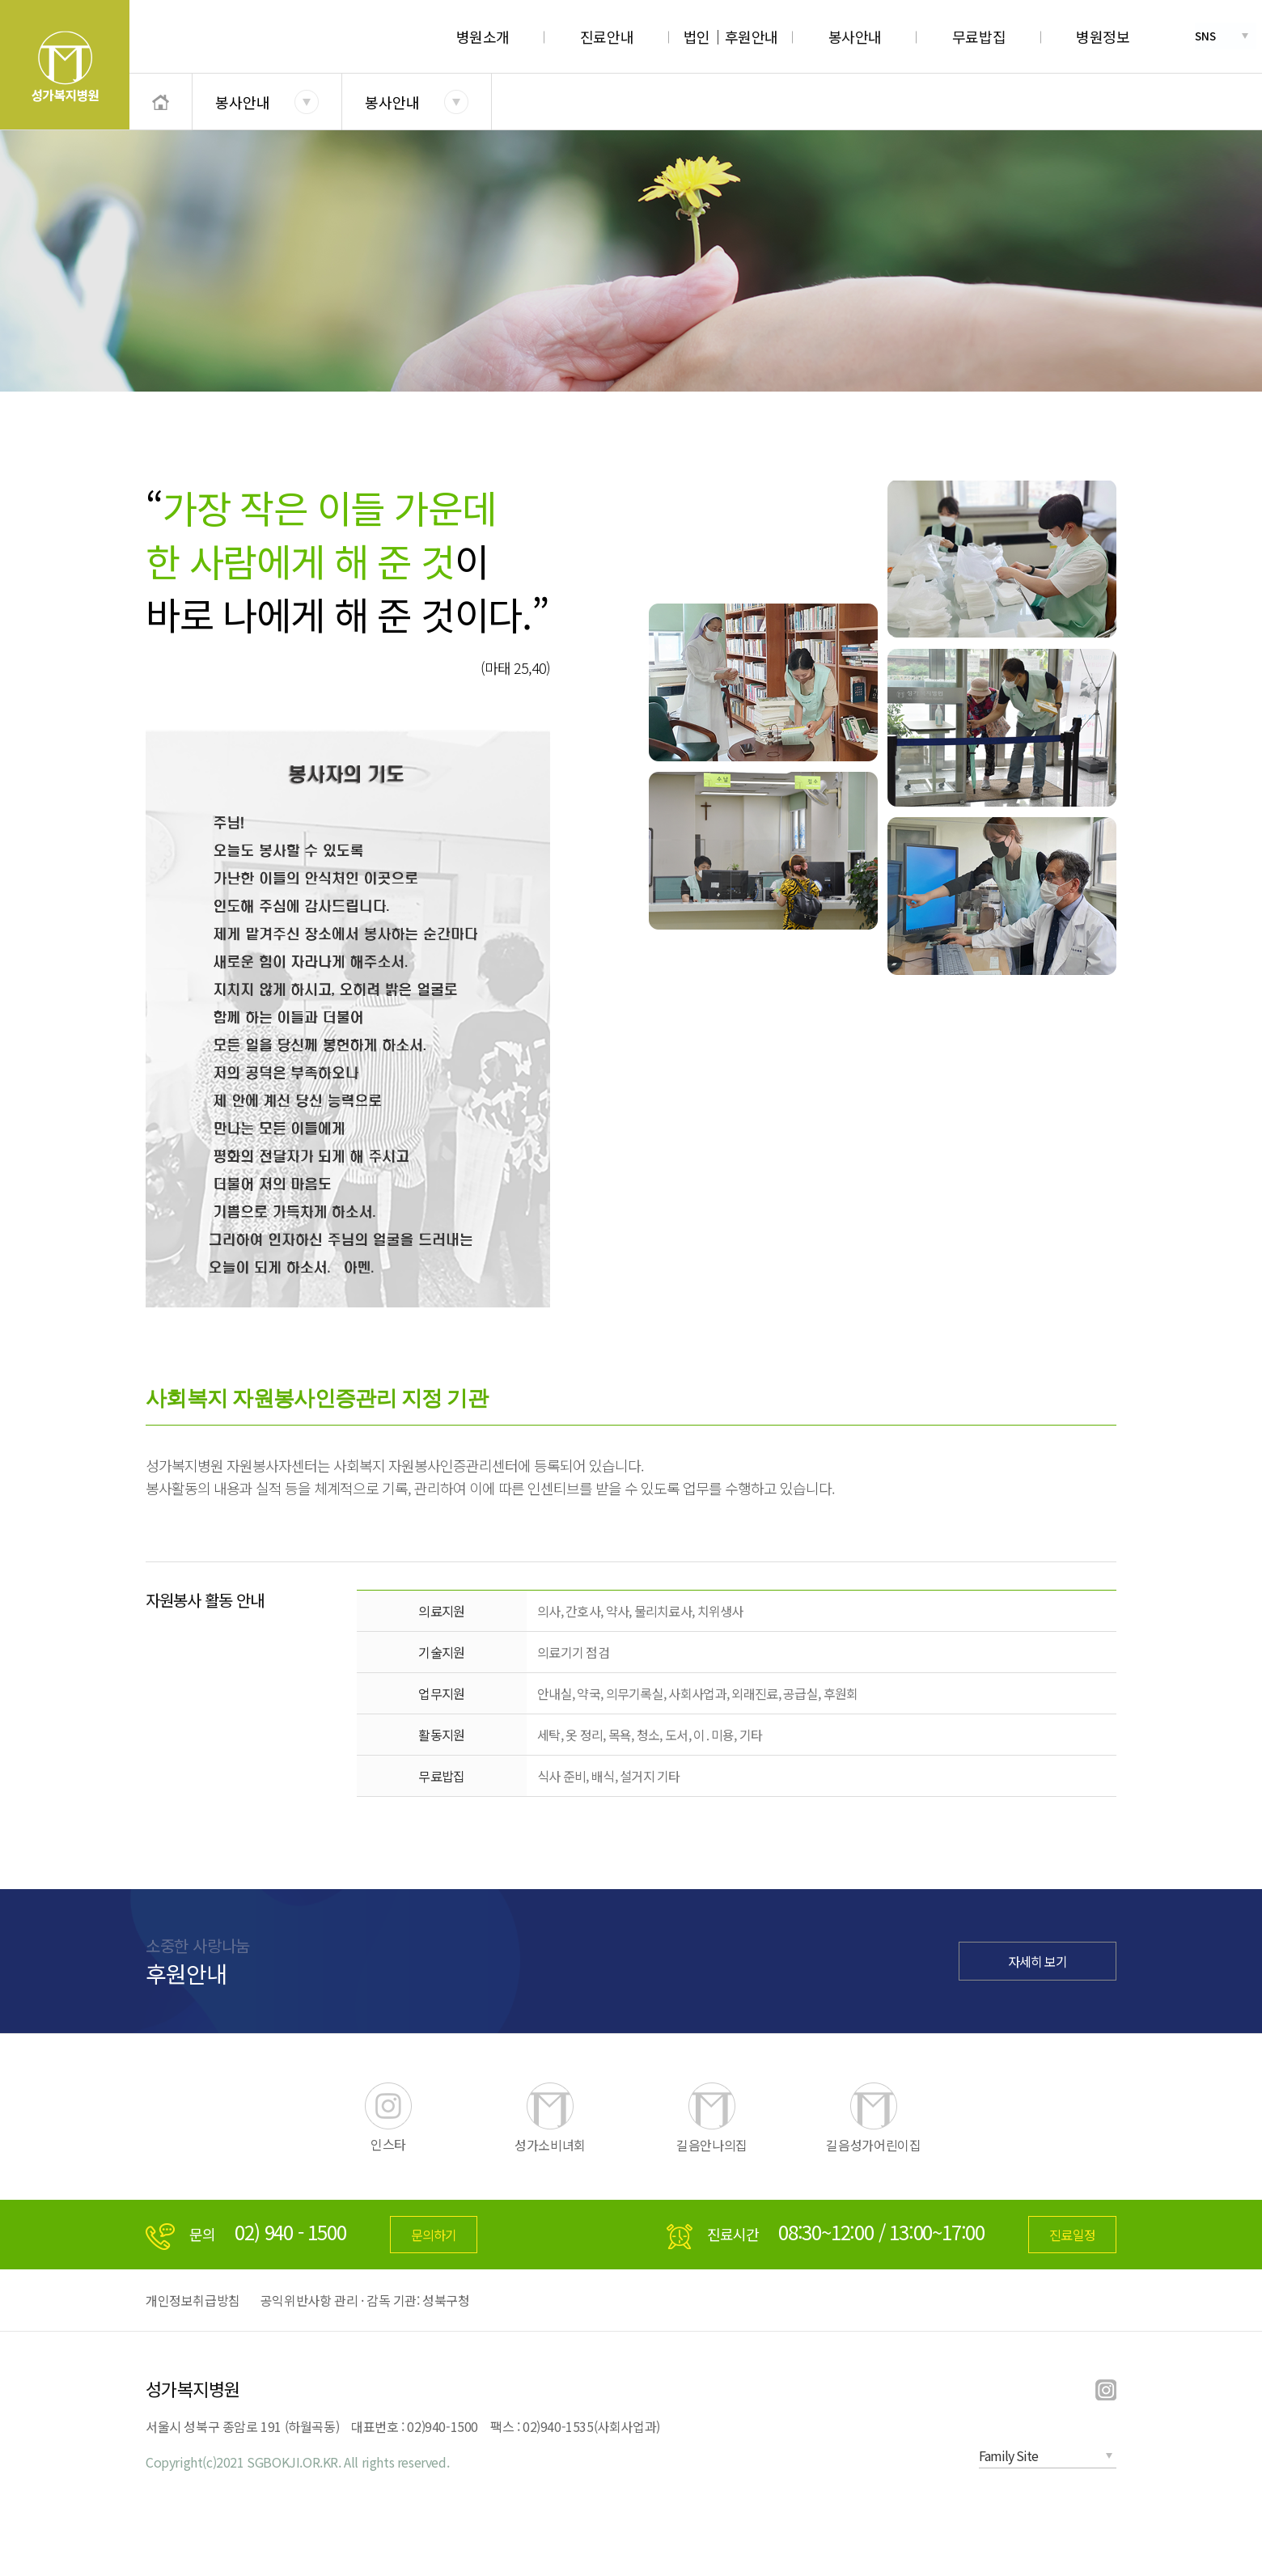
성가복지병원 (193, 2388)
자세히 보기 (1037, 1961)
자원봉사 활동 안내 (205, 1600)
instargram (1105, 2391)
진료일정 (1072, 2234)
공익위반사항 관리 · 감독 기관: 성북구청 (365, 2300)
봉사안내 (242, 101)
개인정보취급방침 (193, 2300)
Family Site (1008, 2455)
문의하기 (434, 2234)
